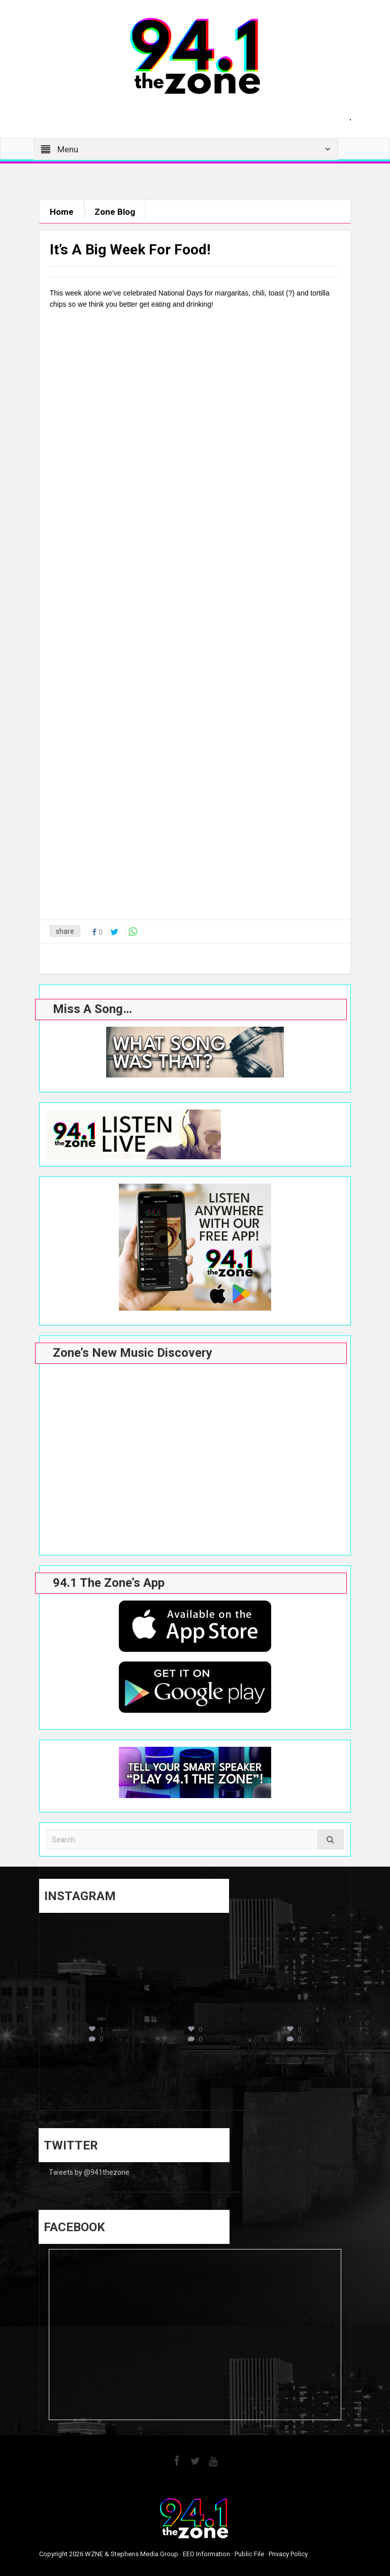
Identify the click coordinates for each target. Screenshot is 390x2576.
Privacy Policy (288, 2554)
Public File (249, 2554)
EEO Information (206, 2554)
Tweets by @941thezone (89, 2172)
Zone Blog (114, 212)
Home (62, 212)
